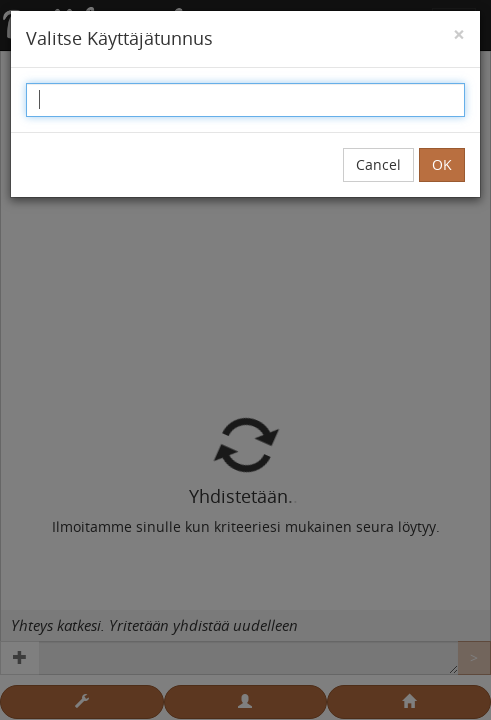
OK (442, 164)
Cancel (378, 164)
